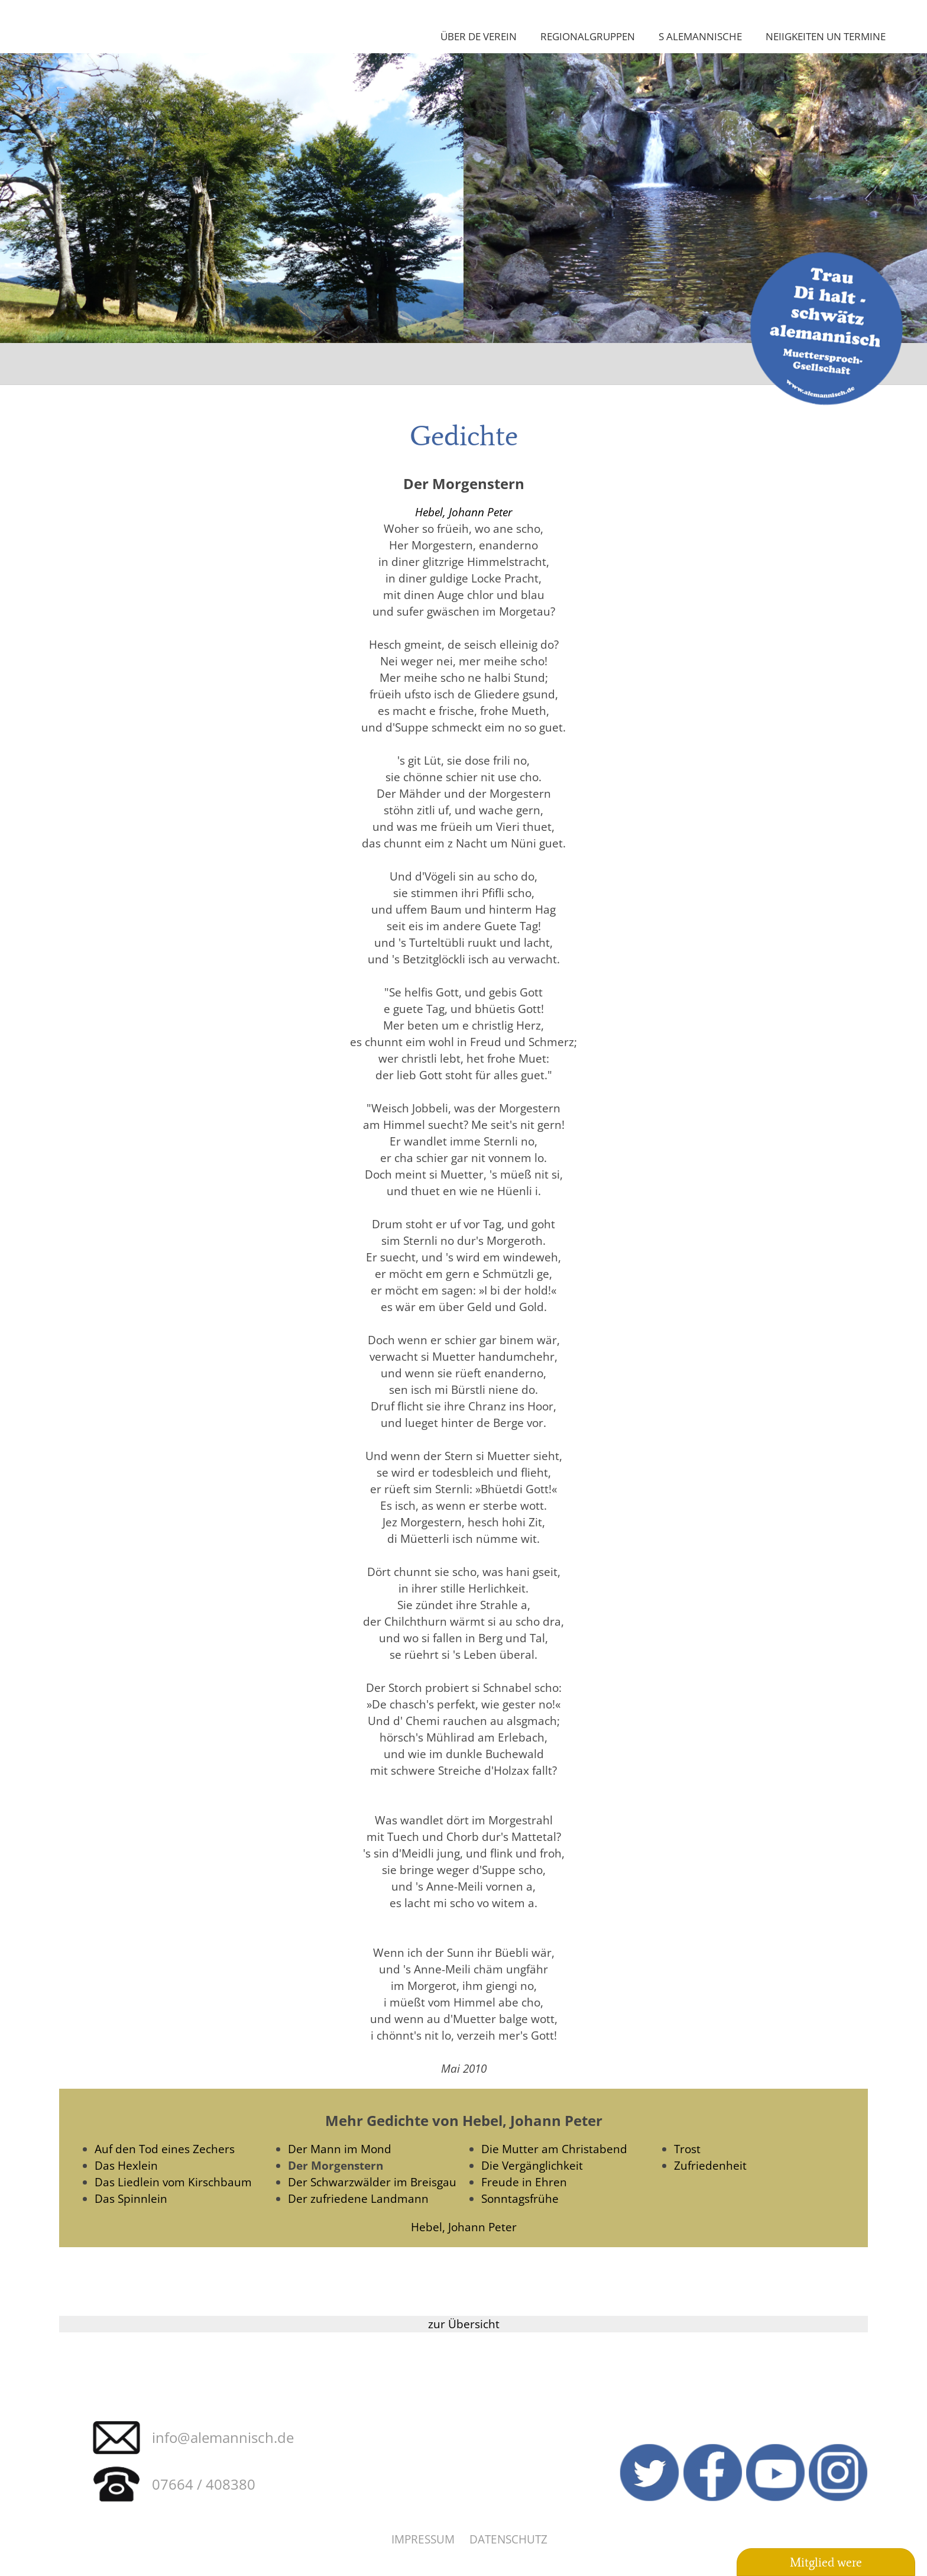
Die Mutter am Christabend (554, 2148)
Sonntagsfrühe (520, 2198)
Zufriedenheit (710, 2165)
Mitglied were (826, 2562)
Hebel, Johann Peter (464, 511)
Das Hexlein (126, 2165)
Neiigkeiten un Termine (826, 36)
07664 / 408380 (203, 2484)
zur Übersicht (464, 2323)
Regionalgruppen (587, 36)
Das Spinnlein (131, 2198)
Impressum (423, 2539)
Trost (687, 2148)
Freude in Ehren (524, 2181)
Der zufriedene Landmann (358, 2198)
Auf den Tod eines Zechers (165, 2148)
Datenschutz (508, 2539)
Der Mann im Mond (339, 2148)
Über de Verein (478, 36)
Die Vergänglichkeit (532, 2165)
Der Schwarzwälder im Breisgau (372, 2181)
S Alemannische (700, 36)
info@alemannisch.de (223, 2437)
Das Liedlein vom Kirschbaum (173, 2181)
